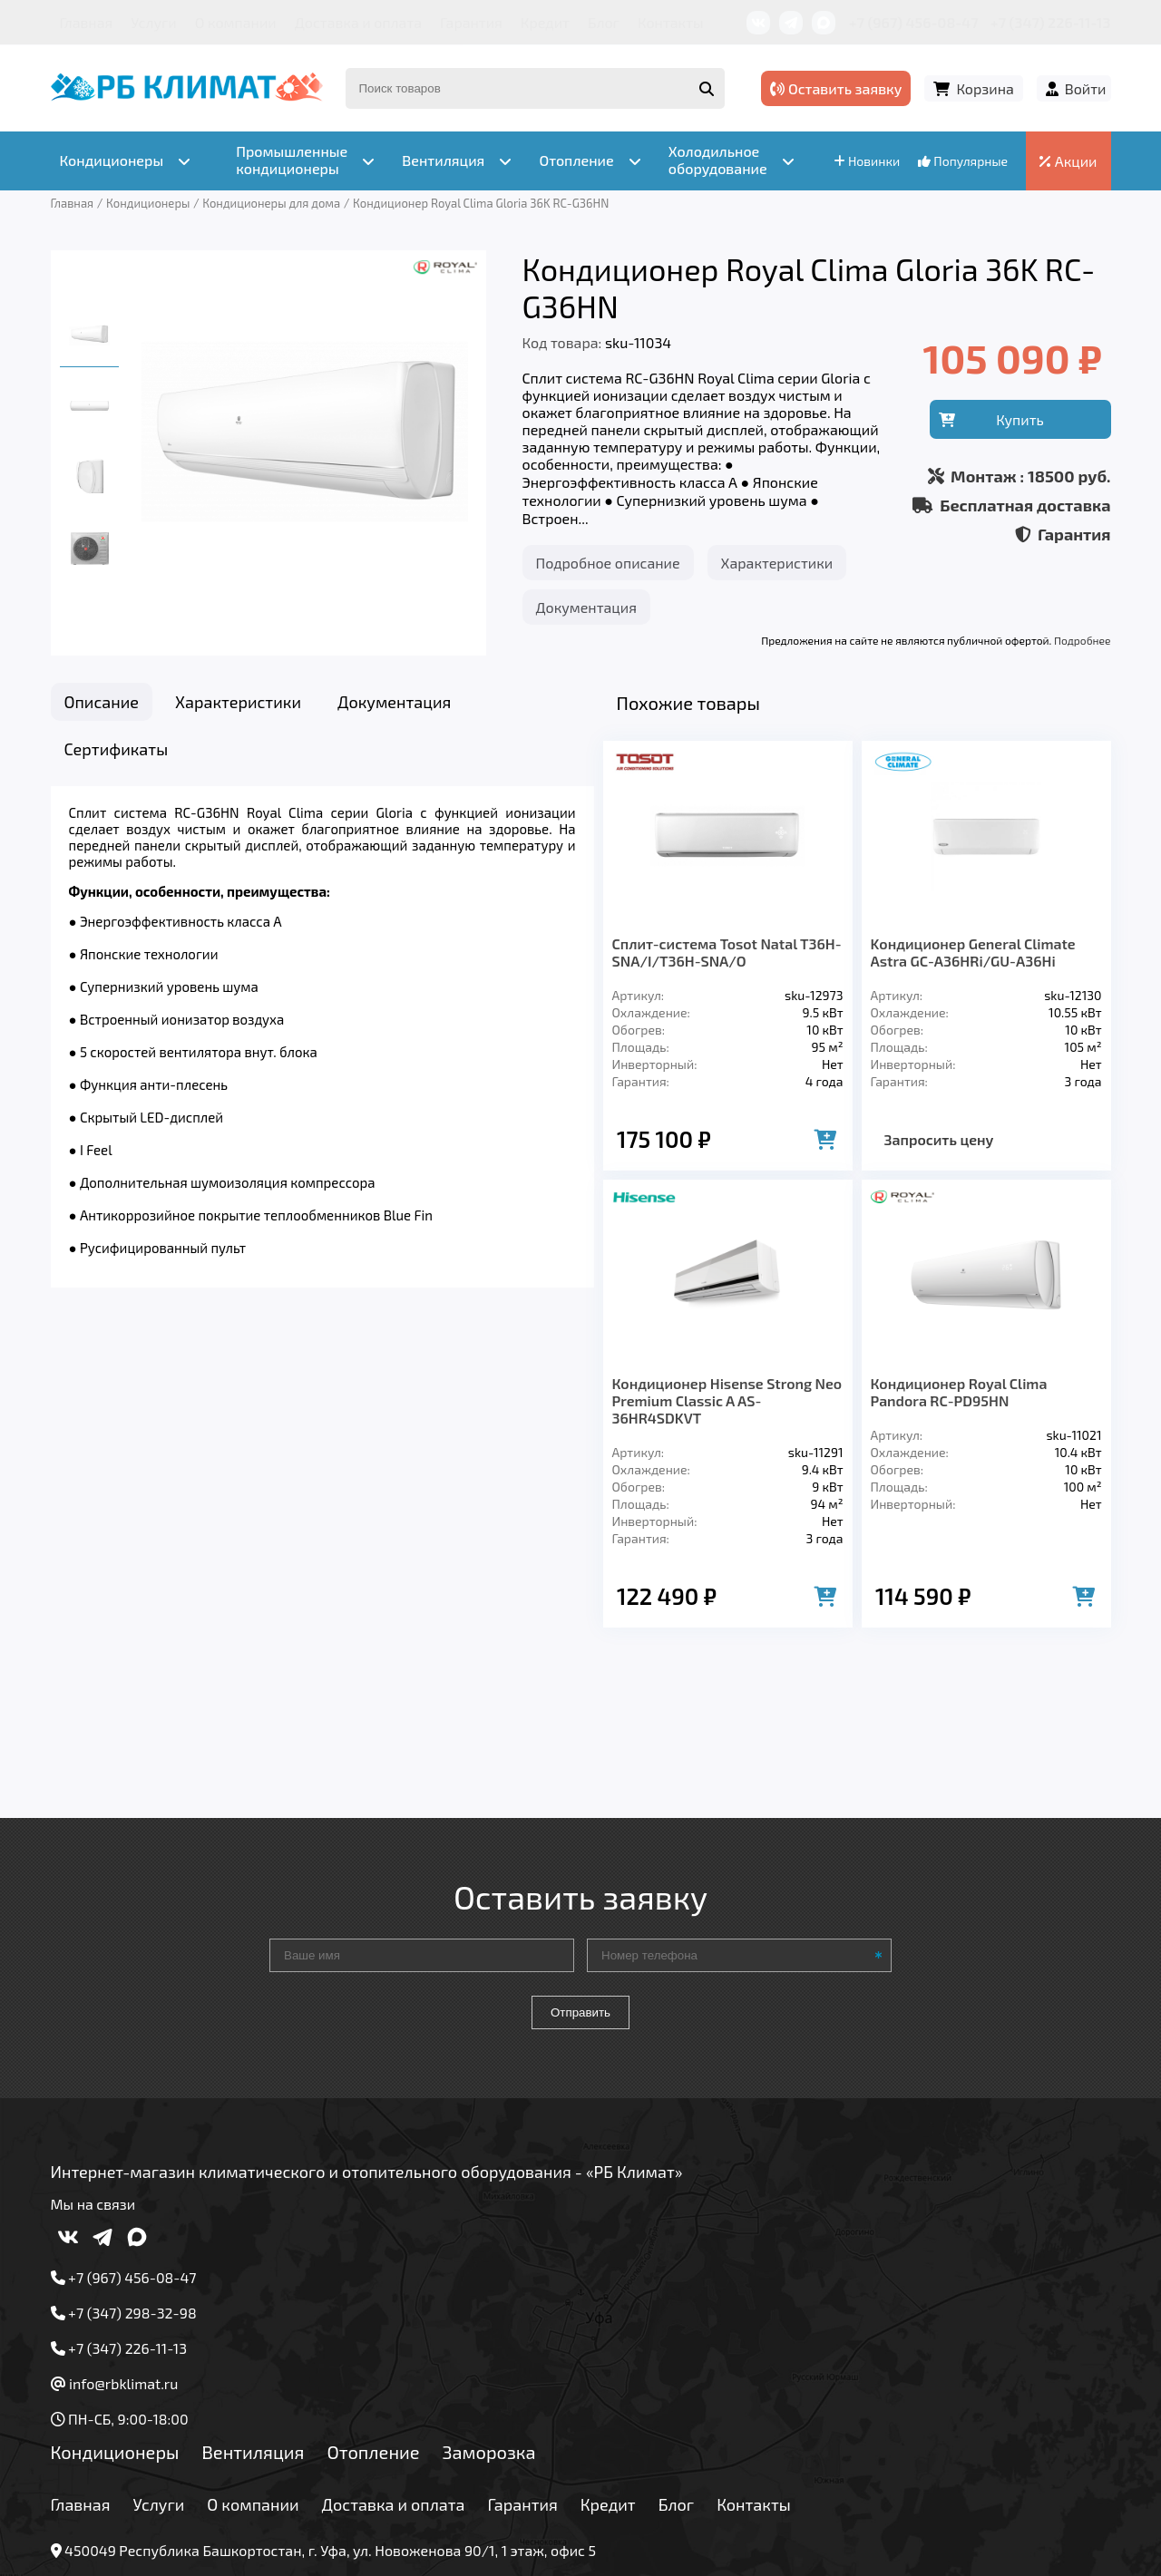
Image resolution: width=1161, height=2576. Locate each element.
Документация (586, 607)
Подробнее (1082, 640)
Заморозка (489, 2317)
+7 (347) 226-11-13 (1050, 22)
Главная (86, 22)
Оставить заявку (836, 88)
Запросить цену (939, 1139)
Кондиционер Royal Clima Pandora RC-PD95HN (959, 1392)
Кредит (545, 22)
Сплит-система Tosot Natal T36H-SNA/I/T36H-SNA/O (727, 952)
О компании (236, 22)
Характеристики (777, 562)
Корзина (984, 88)
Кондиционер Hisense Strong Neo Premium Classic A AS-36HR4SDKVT (727, 1400)
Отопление (373, 2317)
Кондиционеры (115, 2317)
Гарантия (471, 22)
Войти (1086, 88)
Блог (604, 22)
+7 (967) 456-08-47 (914, 22)
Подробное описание (608, 562)
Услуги (154, 22)
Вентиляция (252, 2317)
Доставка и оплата (358, 22)
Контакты (671, 22)
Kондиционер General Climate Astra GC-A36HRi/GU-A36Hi (973, 952)
